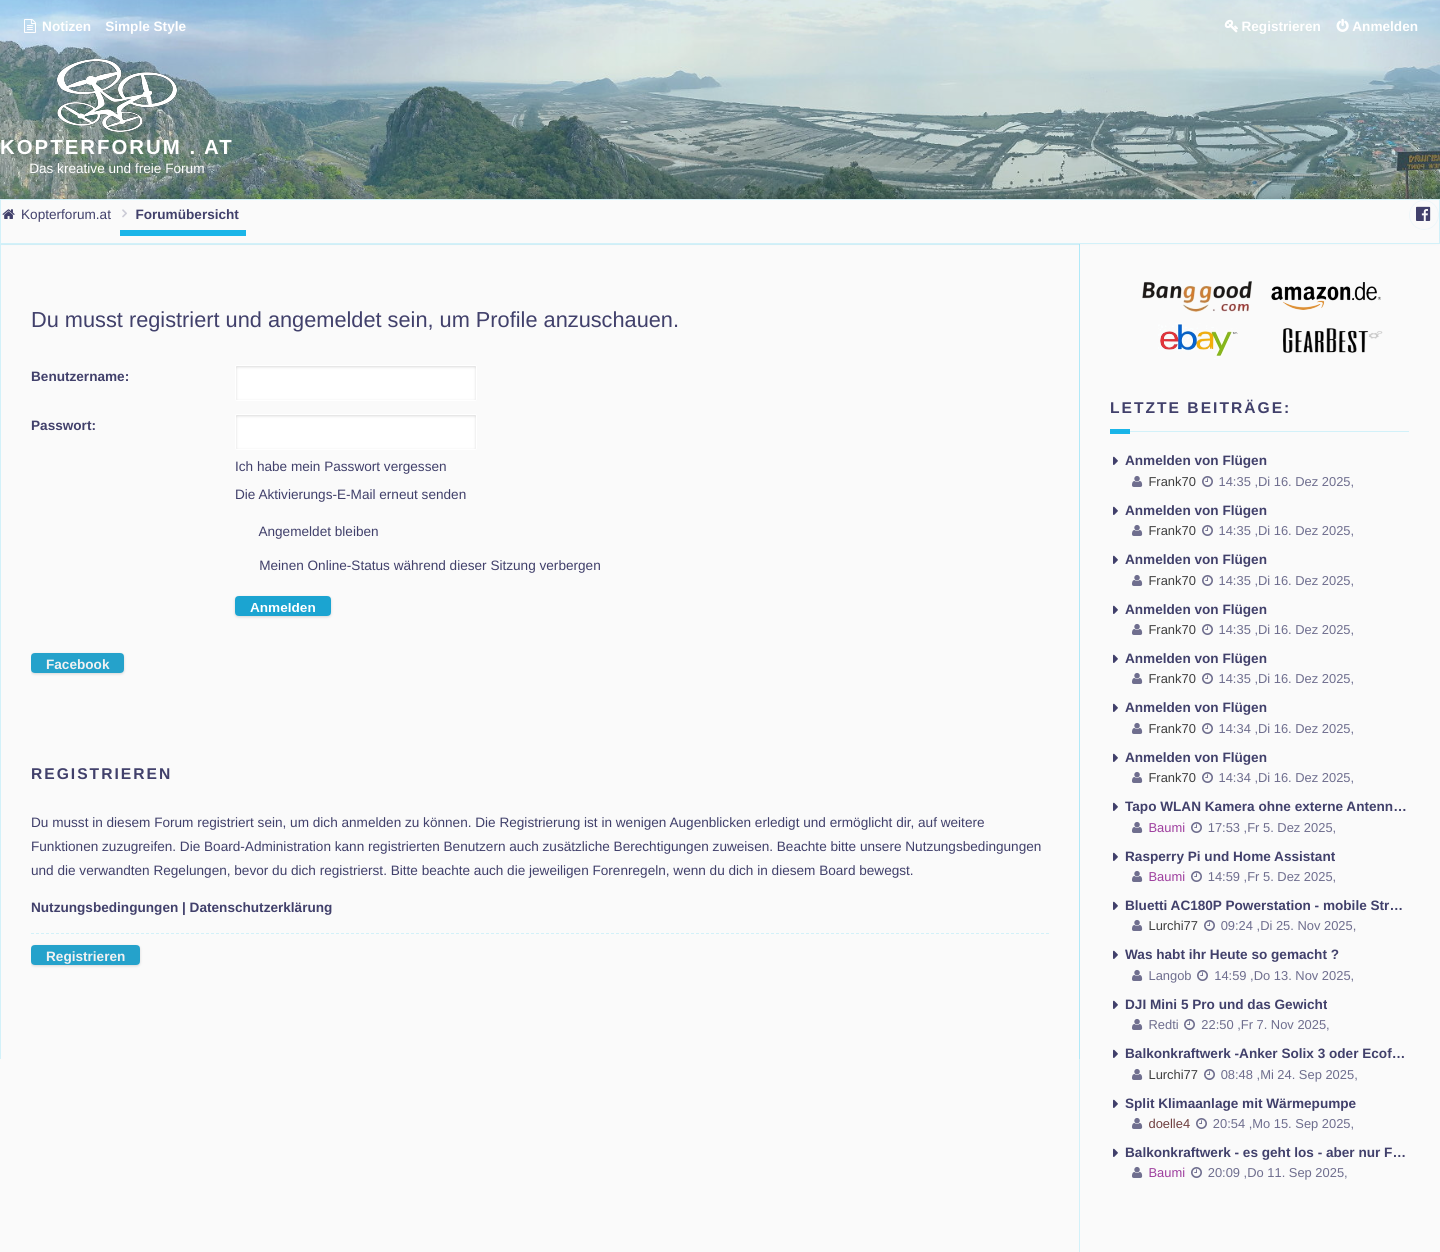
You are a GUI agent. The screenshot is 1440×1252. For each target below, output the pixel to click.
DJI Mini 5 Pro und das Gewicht (1226, 1004)
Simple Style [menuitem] (145, 26)
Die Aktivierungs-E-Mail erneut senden (350, 494)
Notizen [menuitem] (56, 26)
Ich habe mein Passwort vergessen (341, 466)
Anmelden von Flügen (1196, 460)
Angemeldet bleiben (307, 533)
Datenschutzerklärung (261, 907)
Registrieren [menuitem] (1280, 26)
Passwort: (63, 425)
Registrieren (85, 956)
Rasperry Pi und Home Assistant (1230, 856)
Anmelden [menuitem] (1385, 26)
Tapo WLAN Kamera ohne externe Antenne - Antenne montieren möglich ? (1267, 806)
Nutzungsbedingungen (104, 907)
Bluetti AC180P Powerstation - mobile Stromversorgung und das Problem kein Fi (1267, 905)
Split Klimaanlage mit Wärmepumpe (1240, 1103)
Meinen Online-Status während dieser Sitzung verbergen (418, 567)
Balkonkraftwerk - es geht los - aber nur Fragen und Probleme (1267, 1152)
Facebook (77, 664)
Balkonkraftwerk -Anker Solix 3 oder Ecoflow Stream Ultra (1267, 1053)
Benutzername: (80, 376)
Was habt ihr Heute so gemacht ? (1232, 954)
